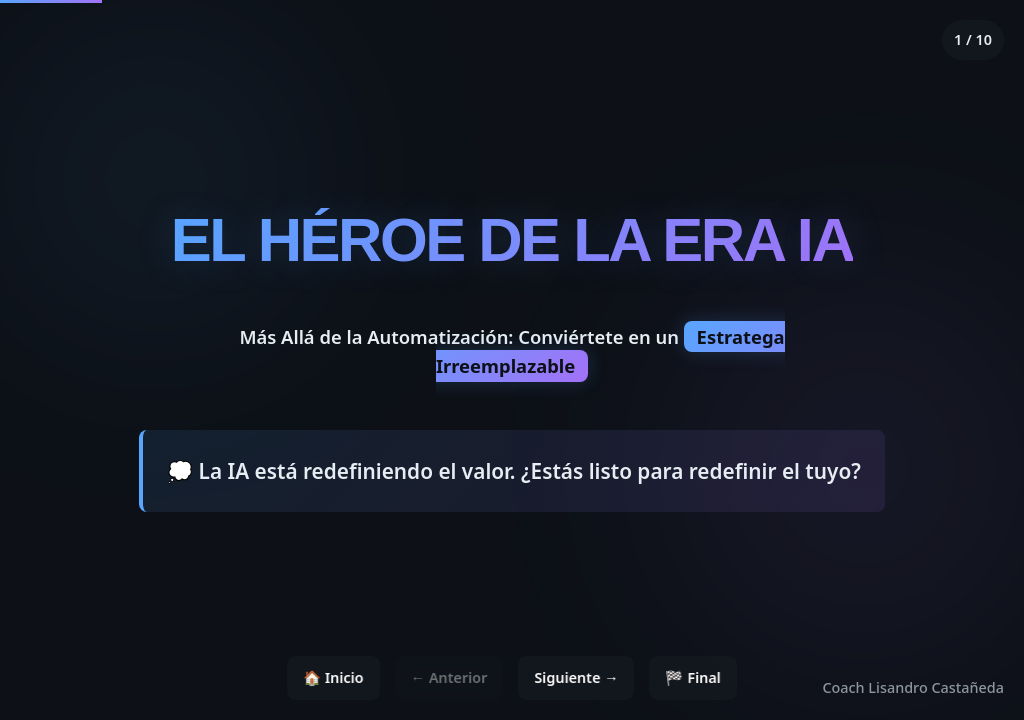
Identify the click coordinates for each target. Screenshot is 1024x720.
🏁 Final (693, 677)
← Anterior (449, 677)
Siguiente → (576, 677)
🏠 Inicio (333, 677)
